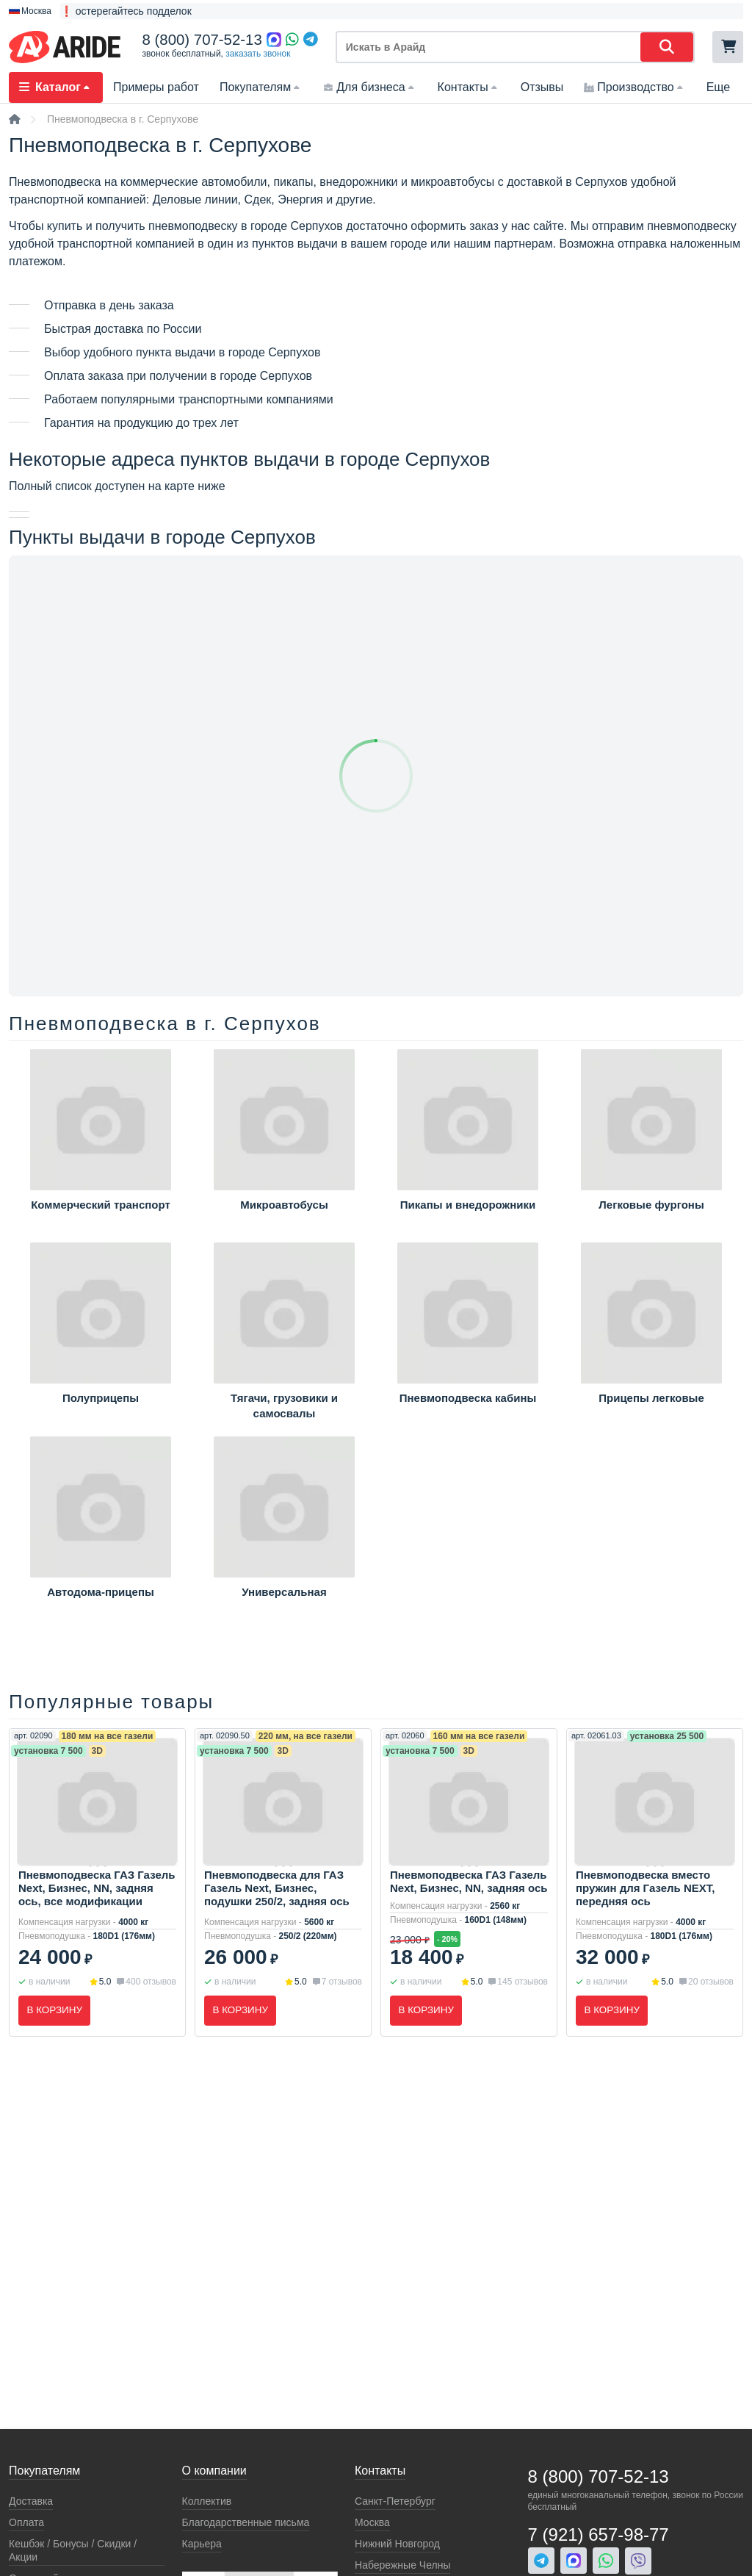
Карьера (202, 2544)
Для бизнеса (369, 87)
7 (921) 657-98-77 (598, 2534)
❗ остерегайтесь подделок (126, 11)
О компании (214, 2470)
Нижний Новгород (397, 2544)
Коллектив (207, 2501)
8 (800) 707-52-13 (202, 40)
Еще (718, 87)
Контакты (469, 87)
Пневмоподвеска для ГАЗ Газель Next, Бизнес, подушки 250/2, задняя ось (277, 1887)
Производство (634, 87)
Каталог (56, 87)
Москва (372, 2522)
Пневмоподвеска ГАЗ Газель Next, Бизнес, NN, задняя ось (469, 1881)
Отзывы (542, 87)
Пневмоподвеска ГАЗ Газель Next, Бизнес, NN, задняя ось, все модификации (96, 1887)
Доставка (31, 2501)
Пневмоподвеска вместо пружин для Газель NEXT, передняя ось (645, 1887)
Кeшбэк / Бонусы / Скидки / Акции (73, 2550)
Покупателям (261, 87)
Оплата (26, 2522)
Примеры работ (156, 87)
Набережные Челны (402, 2565)
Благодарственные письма (246, 2522)
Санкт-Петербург (395, 2501)
